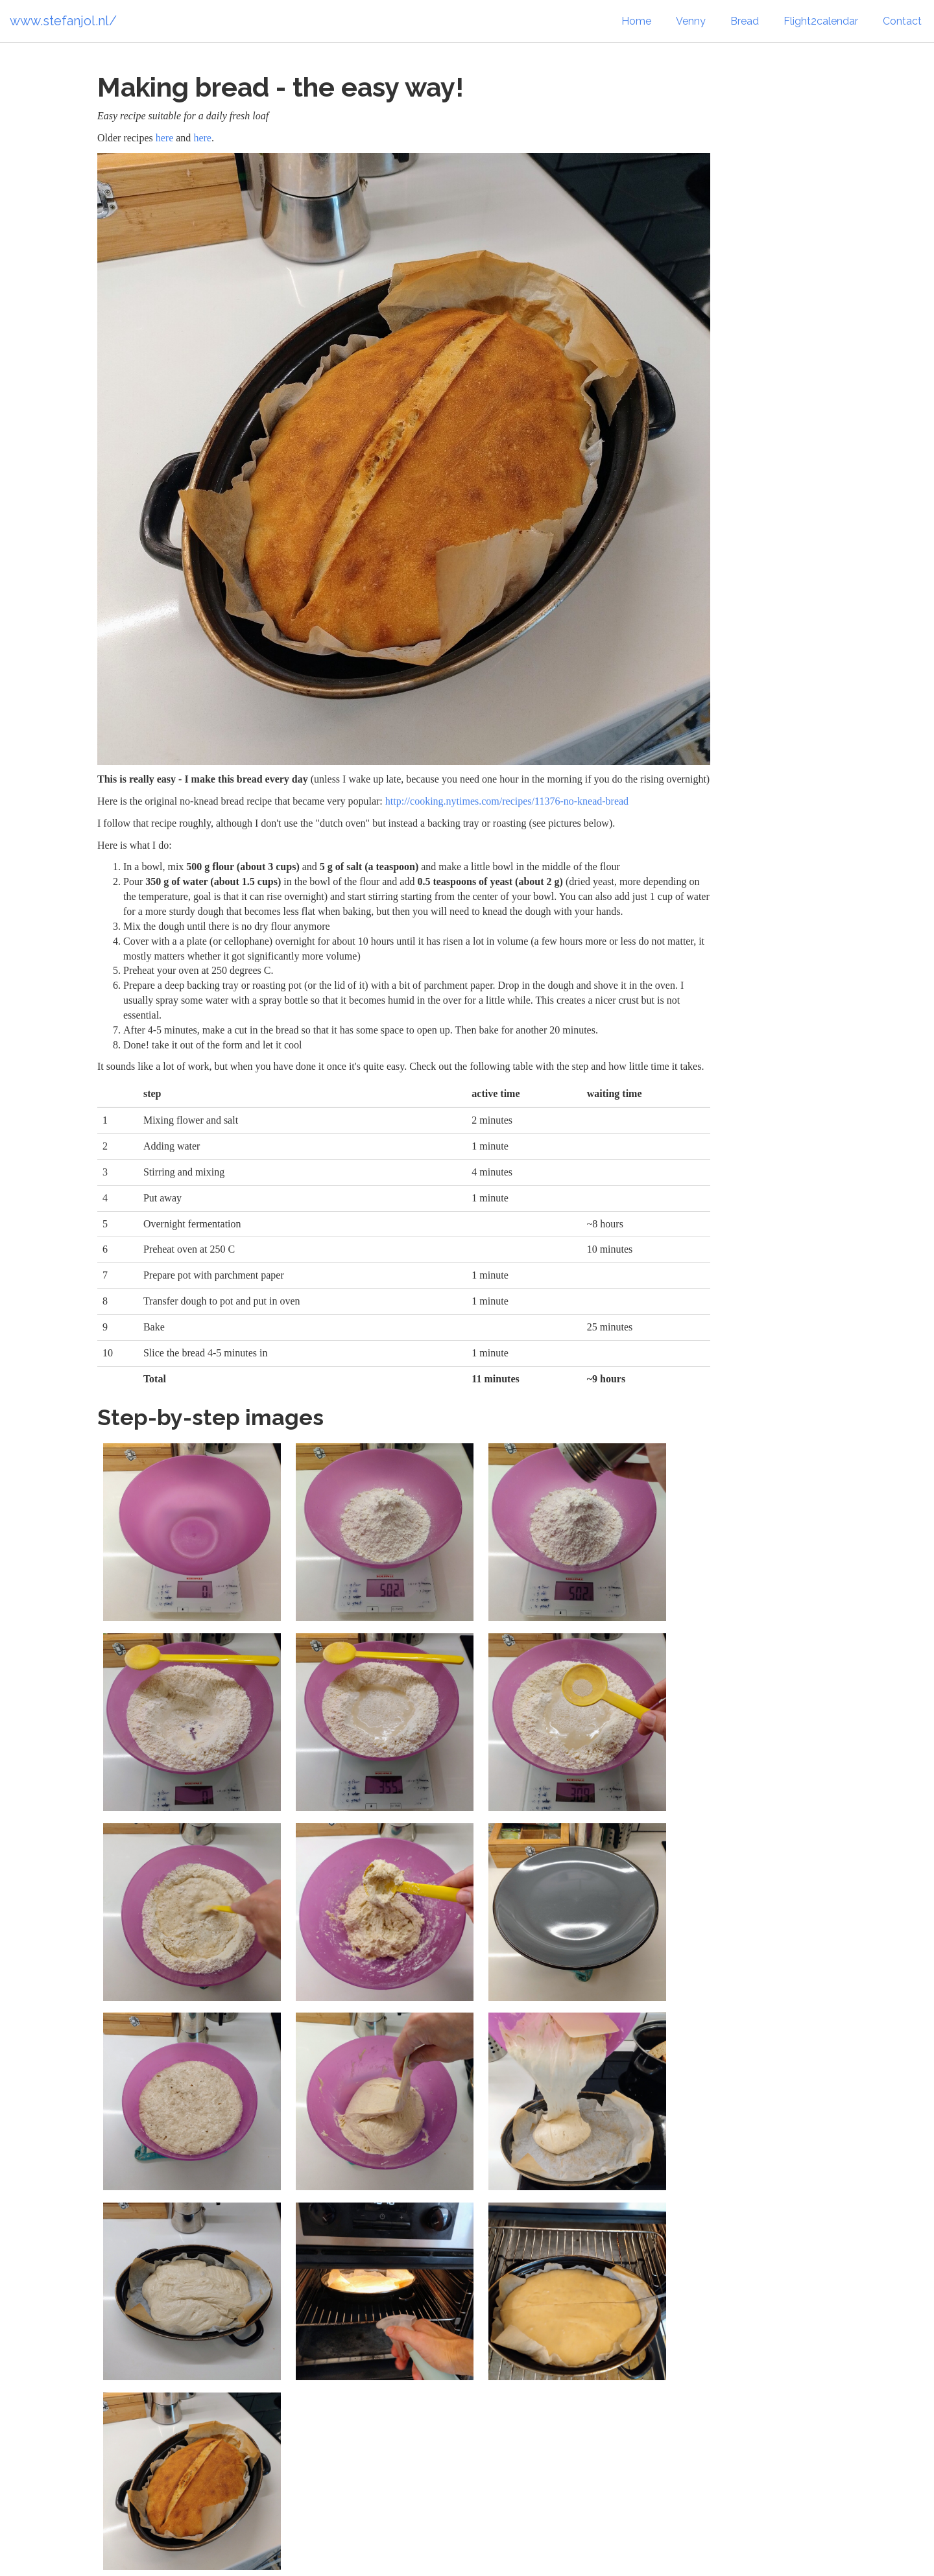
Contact (902, 21)
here (165, 137)
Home (636, 21)
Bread (744, 21)
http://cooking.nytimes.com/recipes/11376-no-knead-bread (507, 801)
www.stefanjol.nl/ (63, 21)
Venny (691, 21)
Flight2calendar (821, 21)
